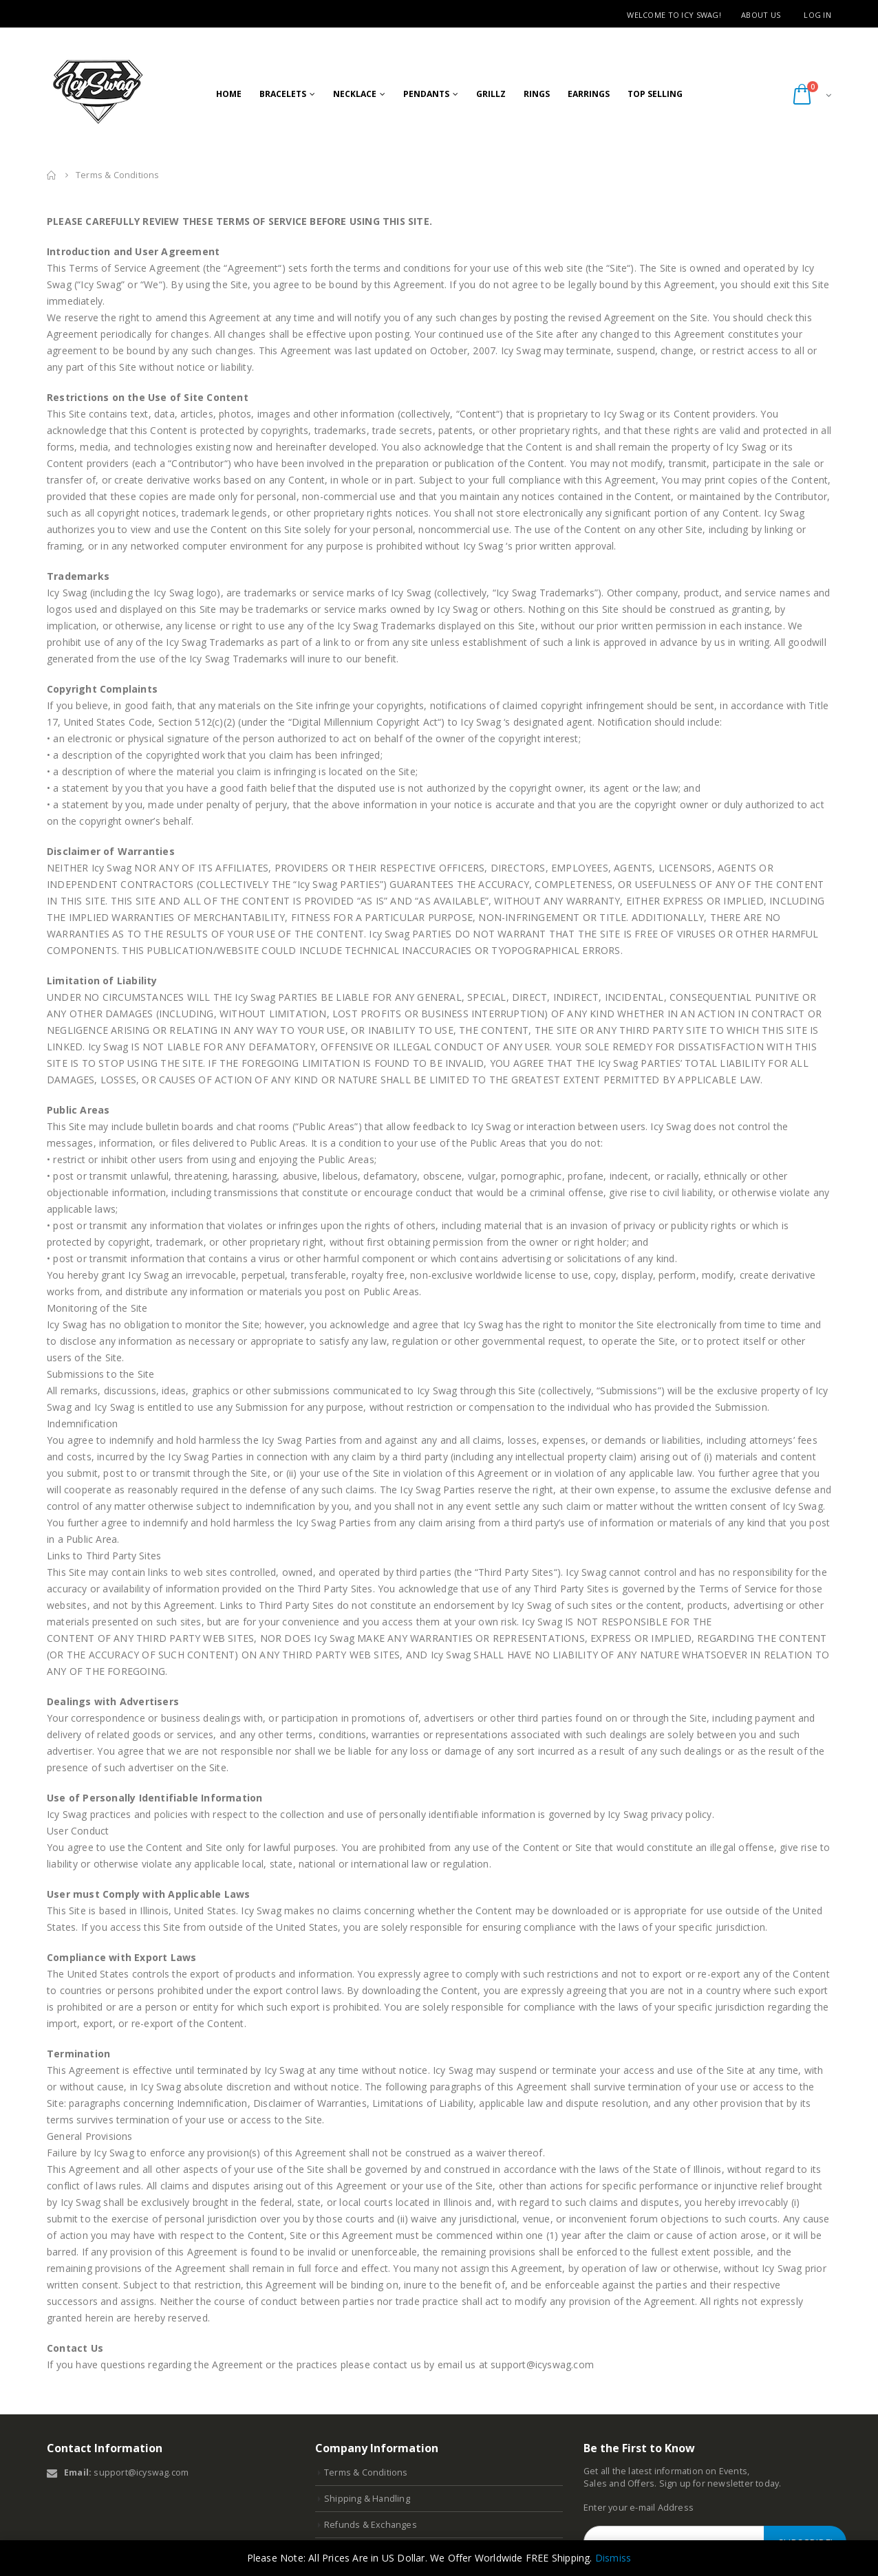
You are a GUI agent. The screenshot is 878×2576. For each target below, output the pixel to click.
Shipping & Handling (367, 2498)
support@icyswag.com (141, 2472)
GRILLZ (491, 94)
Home (229, 94)
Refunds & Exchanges (370, 2525)
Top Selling (655, 94)
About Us (760, 15)
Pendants (426, 94)
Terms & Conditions (366, 2472)
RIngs (537, 94)
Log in (817, 15)
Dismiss (613, 2557)
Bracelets (282, 94)
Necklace (354, 94)
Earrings (589, 94)
